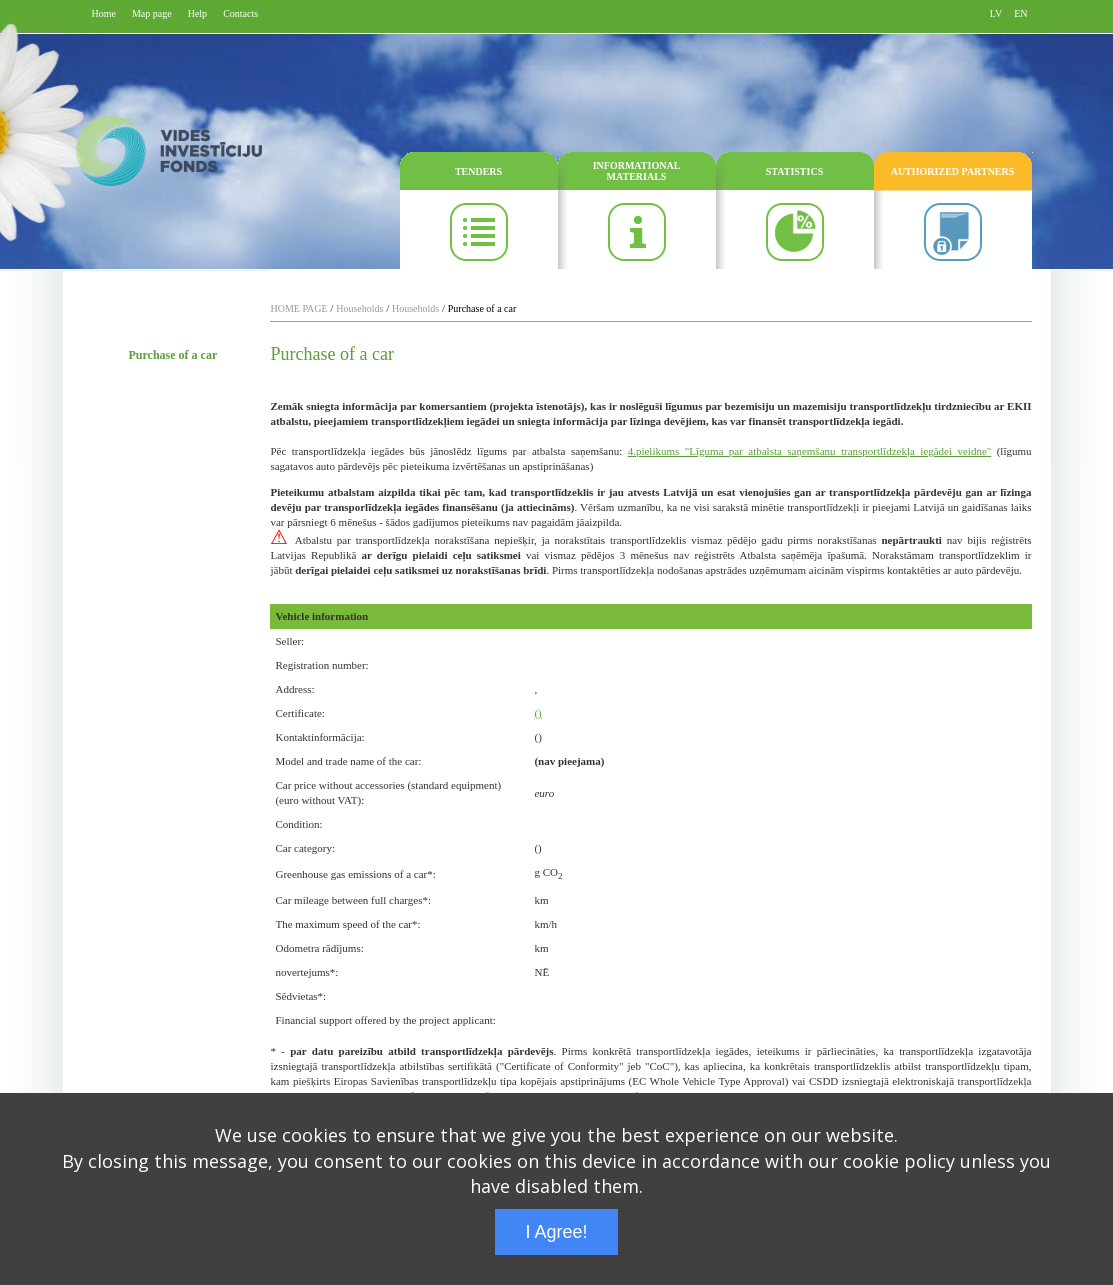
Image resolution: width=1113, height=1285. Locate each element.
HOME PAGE (298, 308)
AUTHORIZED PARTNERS (953, 171)
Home (104, 13)
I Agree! (556, 1232)
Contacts (240, 13)
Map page (152, 13)
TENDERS (478, 171)
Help (197, 13)
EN (1020, 13)
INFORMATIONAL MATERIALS (637, 171)
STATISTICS (794, 171)
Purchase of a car (173, 355)
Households (359, 308)
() (537, 713)
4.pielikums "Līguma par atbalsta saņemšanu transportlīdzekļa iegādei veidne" (810, 451)
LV (996, 13)
